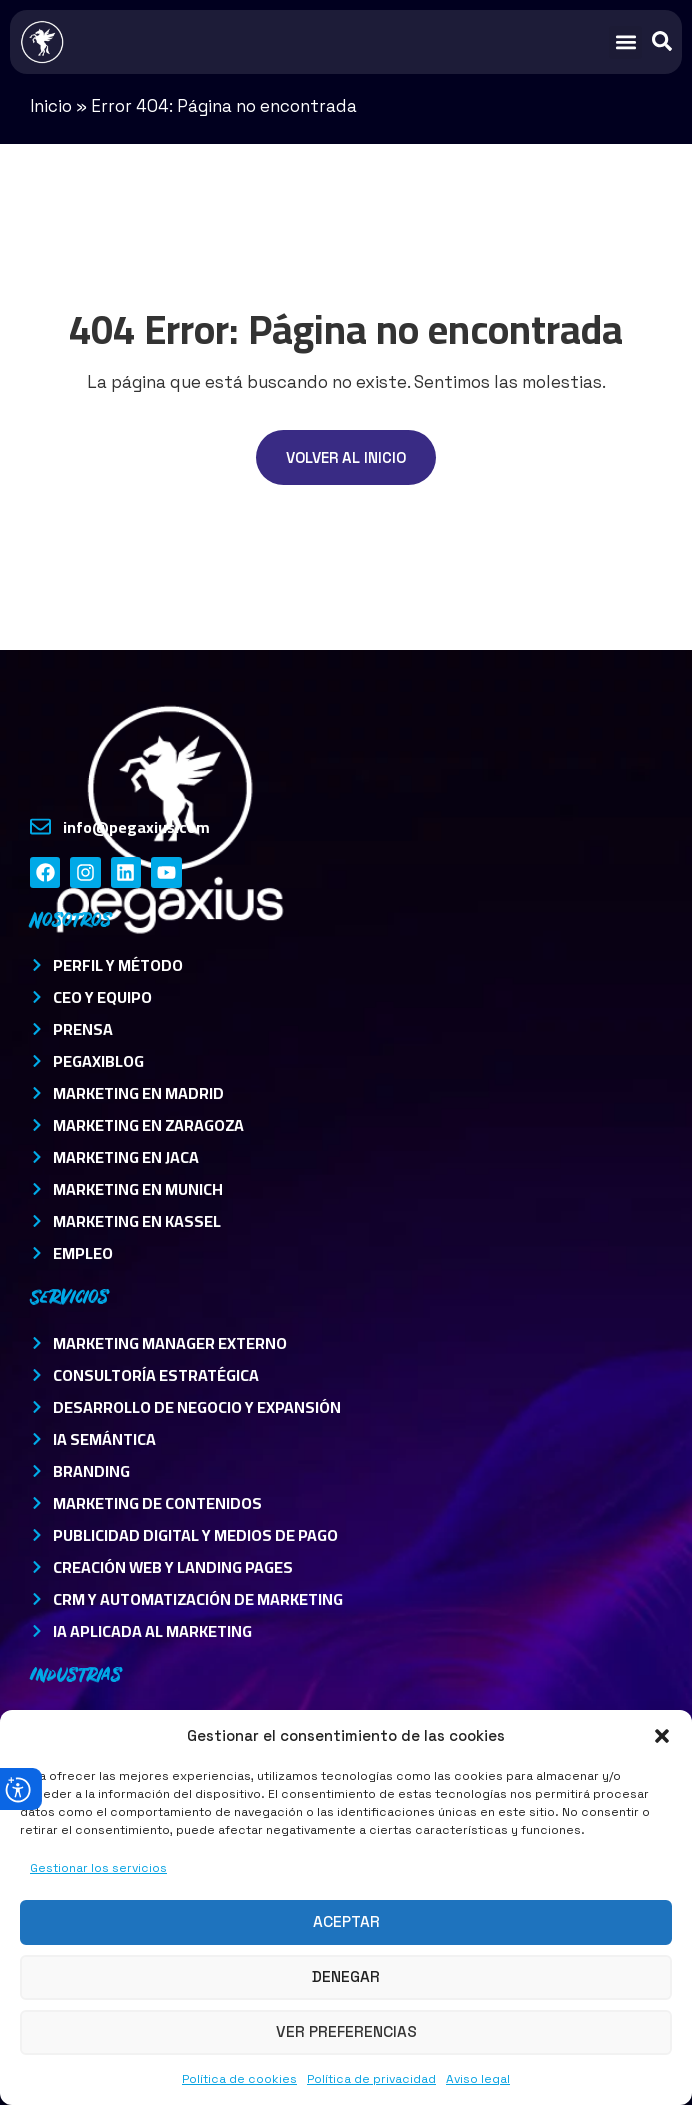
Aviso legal (478, 2079)
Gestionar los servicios (98, 1868)
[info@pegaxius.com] (40, 826)
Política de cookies (239, 2079)
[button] (662, 1736)
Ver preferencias (346, 2031)
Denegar (346, 1976)
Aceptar (346, 1921)
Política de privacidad (371, 2079)
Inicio (51, 106)
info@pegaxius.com (136, 827)
